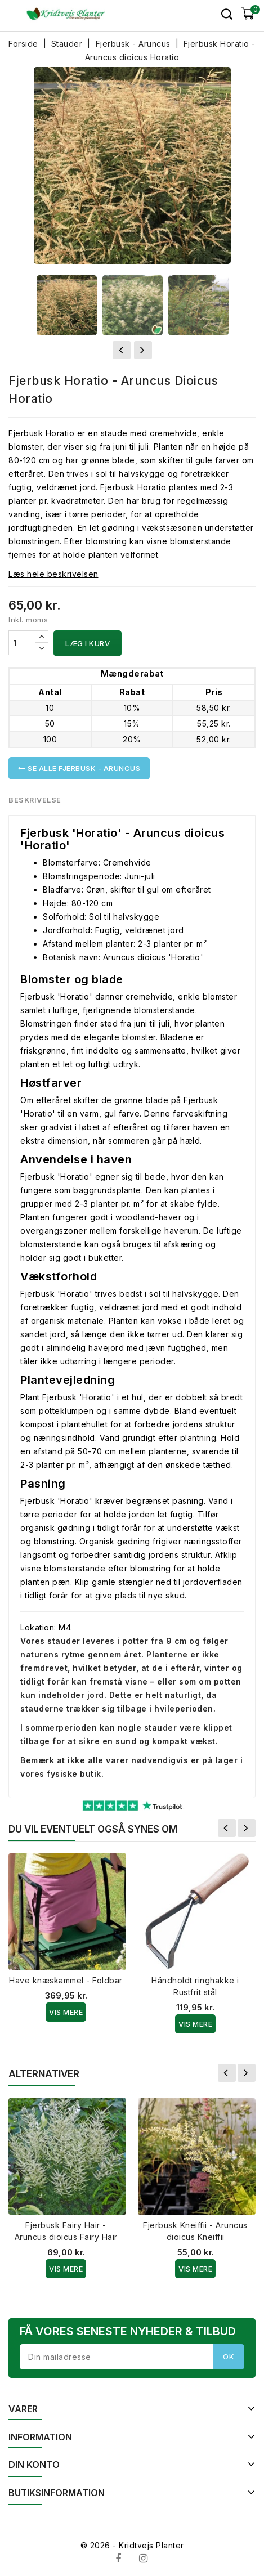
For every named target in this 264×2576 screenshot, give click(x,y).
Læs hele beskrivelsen (53, 574)
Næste (247, 1828)
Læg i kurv (87, 643)
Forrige (227, 1828)
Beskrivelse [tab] (35, 799)
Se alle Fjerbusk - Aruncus (79, 768)
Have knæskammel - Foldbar (66, 1980)
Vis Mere (66, 2012)
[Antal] (21, 642)
